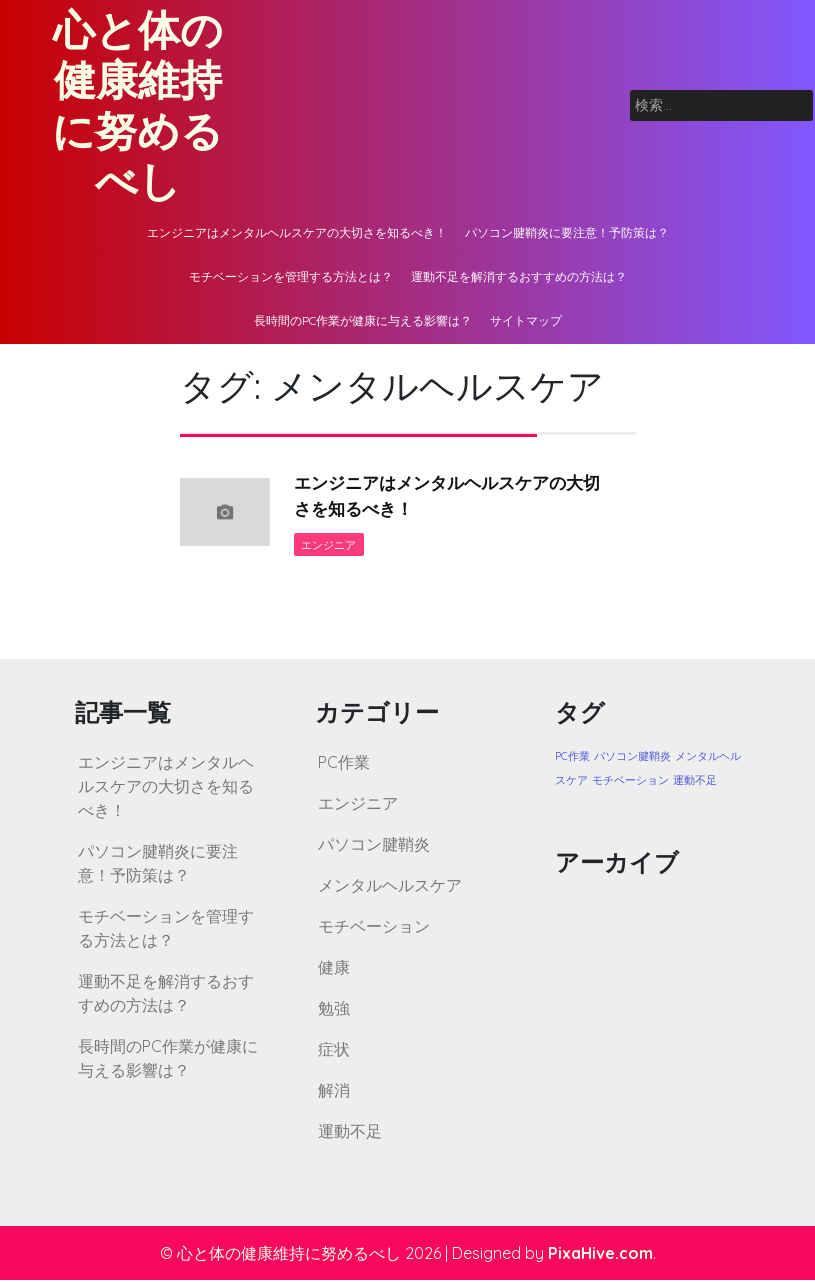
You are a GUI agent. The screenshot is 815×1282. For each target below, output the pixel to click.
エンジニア (329, 546)
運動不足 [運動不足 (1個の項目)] (695, 782)
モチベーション (374, 928)
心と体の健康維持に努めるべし (137, 105)
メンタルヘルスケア (390, 887)
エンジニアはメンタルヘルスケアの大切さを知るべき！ (297, 232)
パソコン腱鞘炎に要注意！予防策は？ (567, 232)
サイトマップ (526, 320)
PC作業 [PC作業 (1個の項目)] (572, 758)
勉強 (334, 1010)
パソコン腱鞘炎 (374, 846)
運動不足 (350, 1133)
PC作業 (344, 764)
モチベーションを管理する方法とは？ (291, 276)
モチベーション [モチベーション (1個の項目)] (630, 782)
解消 (334, 1092)
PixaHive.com (600, 1255)
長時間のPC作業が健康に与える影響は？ (363, 320)
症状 (334, 1051)
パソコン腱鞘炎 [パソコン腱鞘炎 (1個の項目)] (632, 758)
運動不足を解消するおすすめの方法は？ (519, 276)
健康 (334, 969)
